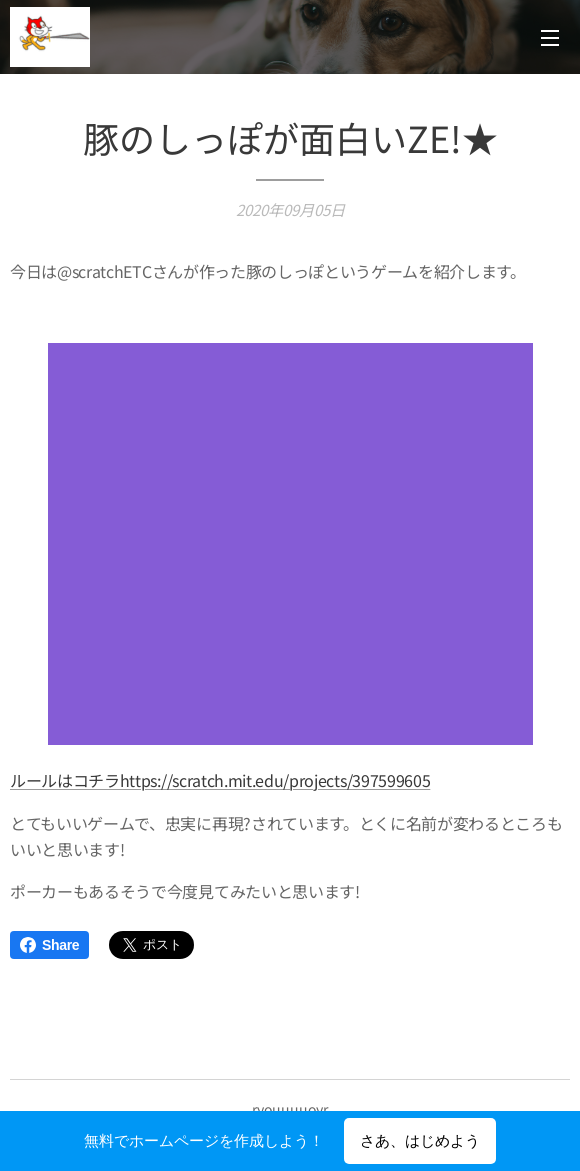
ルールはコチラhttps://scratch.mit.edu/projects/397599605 (220, 780)
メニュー (550, 38)
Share (49, 945)
